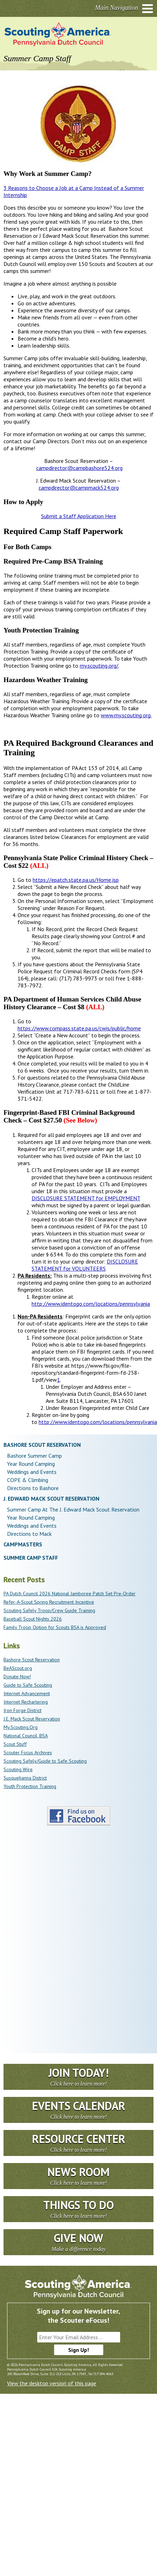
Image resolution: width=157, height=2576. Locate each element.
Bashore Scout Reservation (32, 1659)
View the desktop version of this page (51, 2383)
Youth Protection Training (30, 1786)
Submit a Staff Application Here (78, 516)
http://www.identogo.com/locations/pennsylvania (91, 1303)
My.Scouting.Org (21, 1727)
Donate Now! (17, 1676)
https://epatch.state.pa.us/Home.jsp (76, 879)
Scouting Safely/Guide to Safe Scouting (45, 1761)
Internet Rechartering (26, 1702)
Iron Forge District (22, 1710)
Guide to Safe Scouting (28, 1685)
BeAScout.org (18, 1668)
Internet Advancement (27, 1693)
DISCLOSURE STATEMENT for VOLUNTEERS (85, 1265)
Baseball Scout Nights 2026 (33, 1619)
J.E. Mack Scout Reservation (32, 1719)
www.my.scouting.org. (126, 715)
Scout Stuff (15, 1744)
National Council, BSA (26, 1735)
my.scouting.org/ (99, 665)
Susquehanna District (25, 1778)
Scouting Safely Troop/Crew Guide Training (49, 1610)
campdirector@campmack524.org (79, 487)
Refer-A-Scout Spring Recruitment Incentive (49, 1602)
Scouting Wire (18, 1769)
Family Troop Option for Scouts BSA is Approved (55, 1627)
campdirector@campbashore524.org (79, 467)
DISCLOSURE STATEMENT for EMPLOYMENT (86, 1198)
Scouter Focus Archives (28, 1752)
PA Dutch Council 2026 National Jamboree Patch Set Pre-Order (70, 1593)
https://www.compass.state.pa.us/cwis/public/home (79, 1028)
